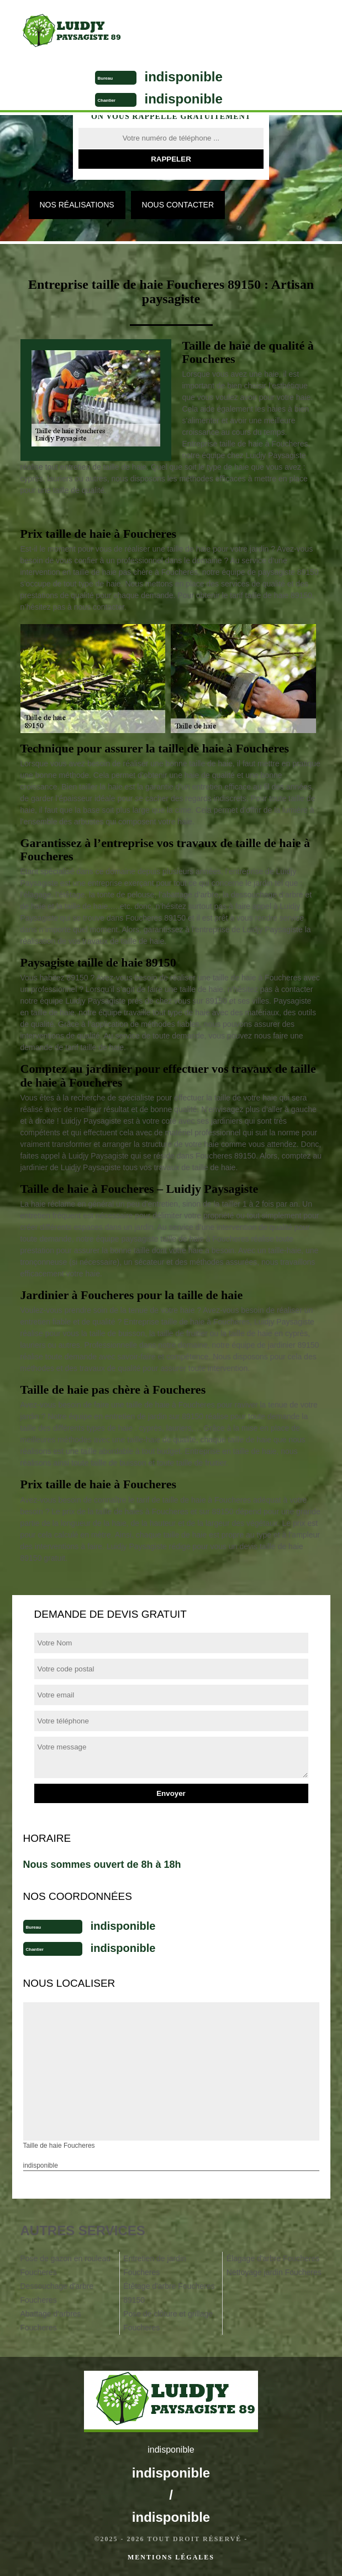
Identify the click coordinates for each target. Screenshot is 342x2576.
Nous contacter (178, 204)
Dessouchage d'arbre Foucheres (57, 2293)
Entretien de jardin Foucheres (154, 2265)
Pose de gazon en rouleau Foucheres (65, 2265)
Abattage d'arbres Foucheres (50, 2320)
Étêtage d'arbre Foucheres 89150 (168, 2293)
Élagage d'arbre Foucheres (273, 2258)
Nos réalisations (77, 204)
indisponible (184, 76)
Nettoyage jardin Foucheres (274, 2272)
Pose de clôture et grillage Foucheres (168, 2320)
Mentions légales (171, 2557)
